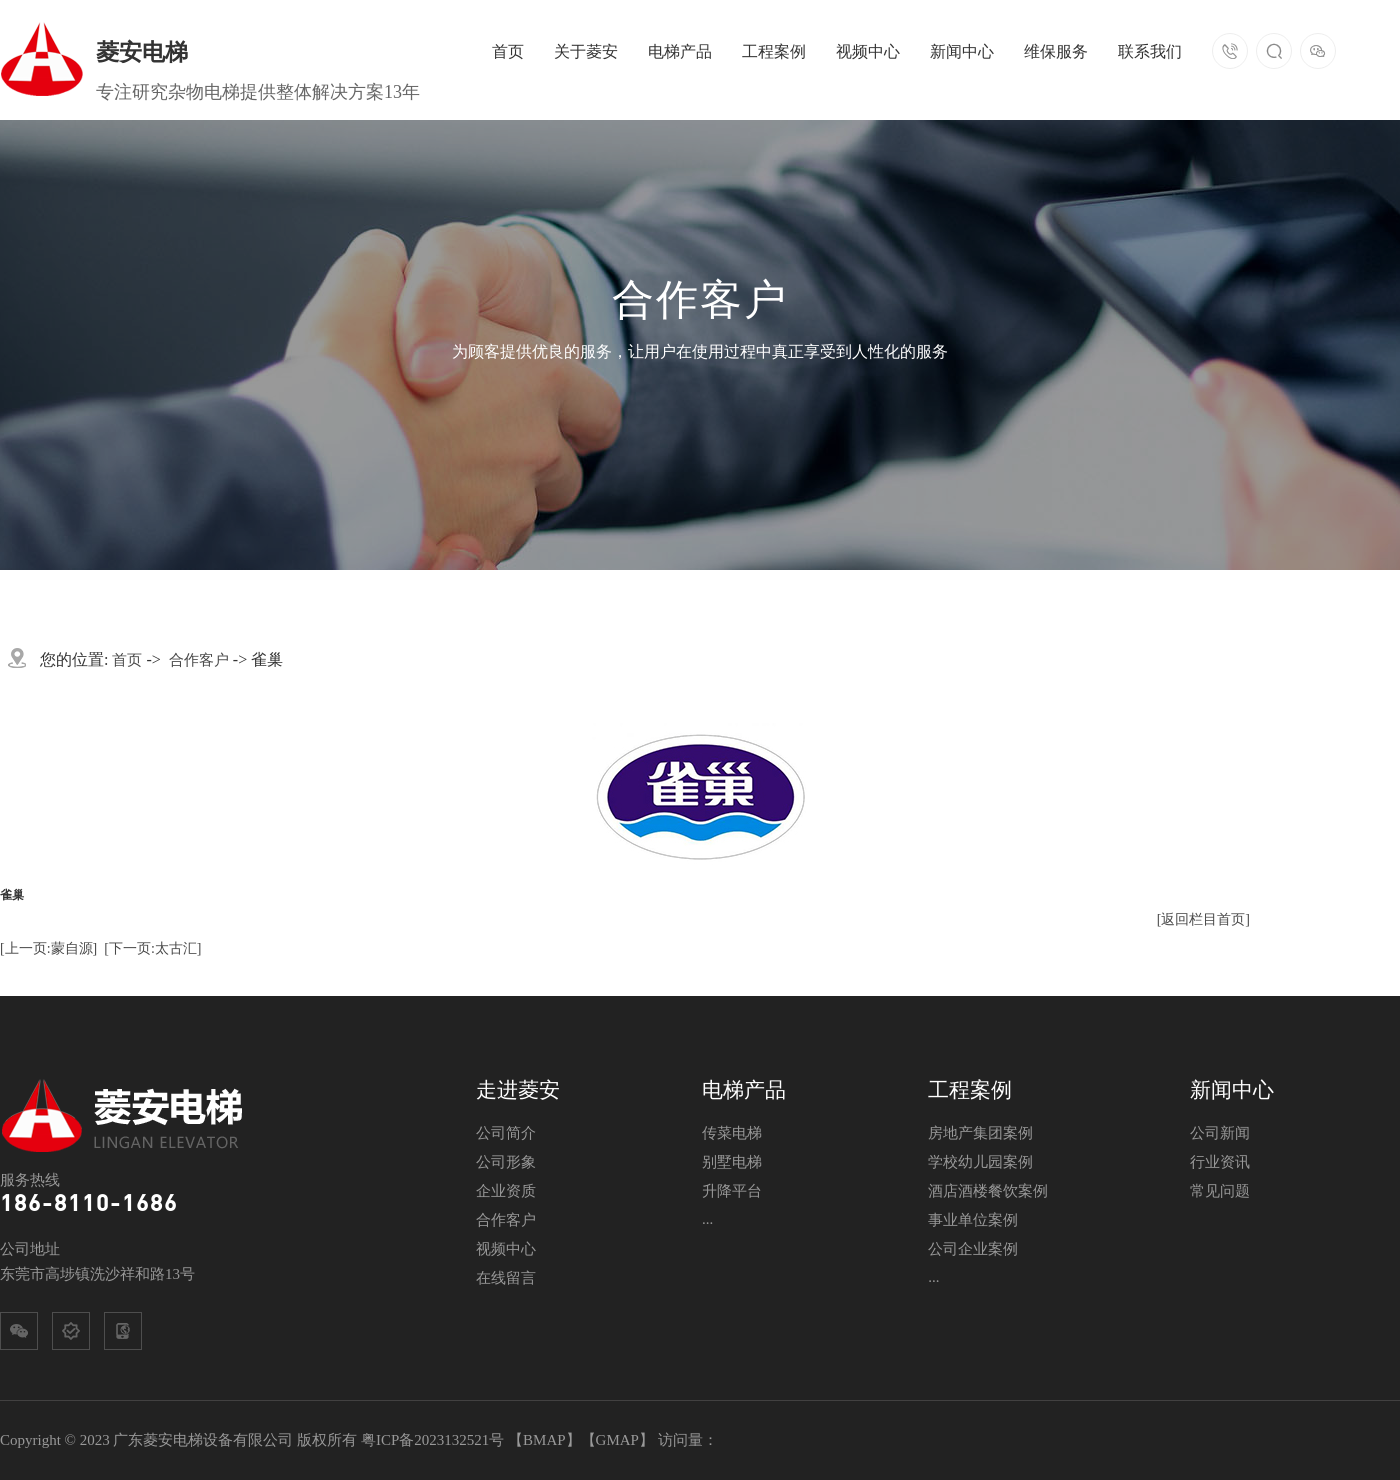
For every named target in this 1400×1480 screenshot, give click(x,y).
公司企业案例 (973, 1249)
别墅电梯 (732, 1162)
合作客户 (199, 660)
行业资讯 (1220, 1162)
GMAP (617, 1440)
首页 (508, 51)
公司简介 (506, 1133)
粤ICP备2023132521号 (432, 1440)
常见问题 (1220, 1191)
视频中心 (868, 51)
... (707, 1219)
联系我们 (1150, 51)
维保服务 (1056, 51)
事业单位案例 (973, 1220)
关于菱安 (586, 51)
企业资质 (506, 1191)
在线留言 (506, 1278)
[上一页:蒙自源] (48, 948)
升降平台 (732, 1191)
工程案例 (774, 51)
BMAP (544, 1440)
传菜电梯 (732, 1133)
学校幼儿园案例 (980, 1162)
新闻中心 (962, 51)
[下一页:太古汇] (152, 948)
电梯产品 (680, 51)
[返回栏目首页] (1203, 919)
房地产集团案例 (980, 1133)
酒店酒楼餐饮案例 (988, 1191)
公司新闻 (1220, 1133)
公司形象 (506, 1162)
